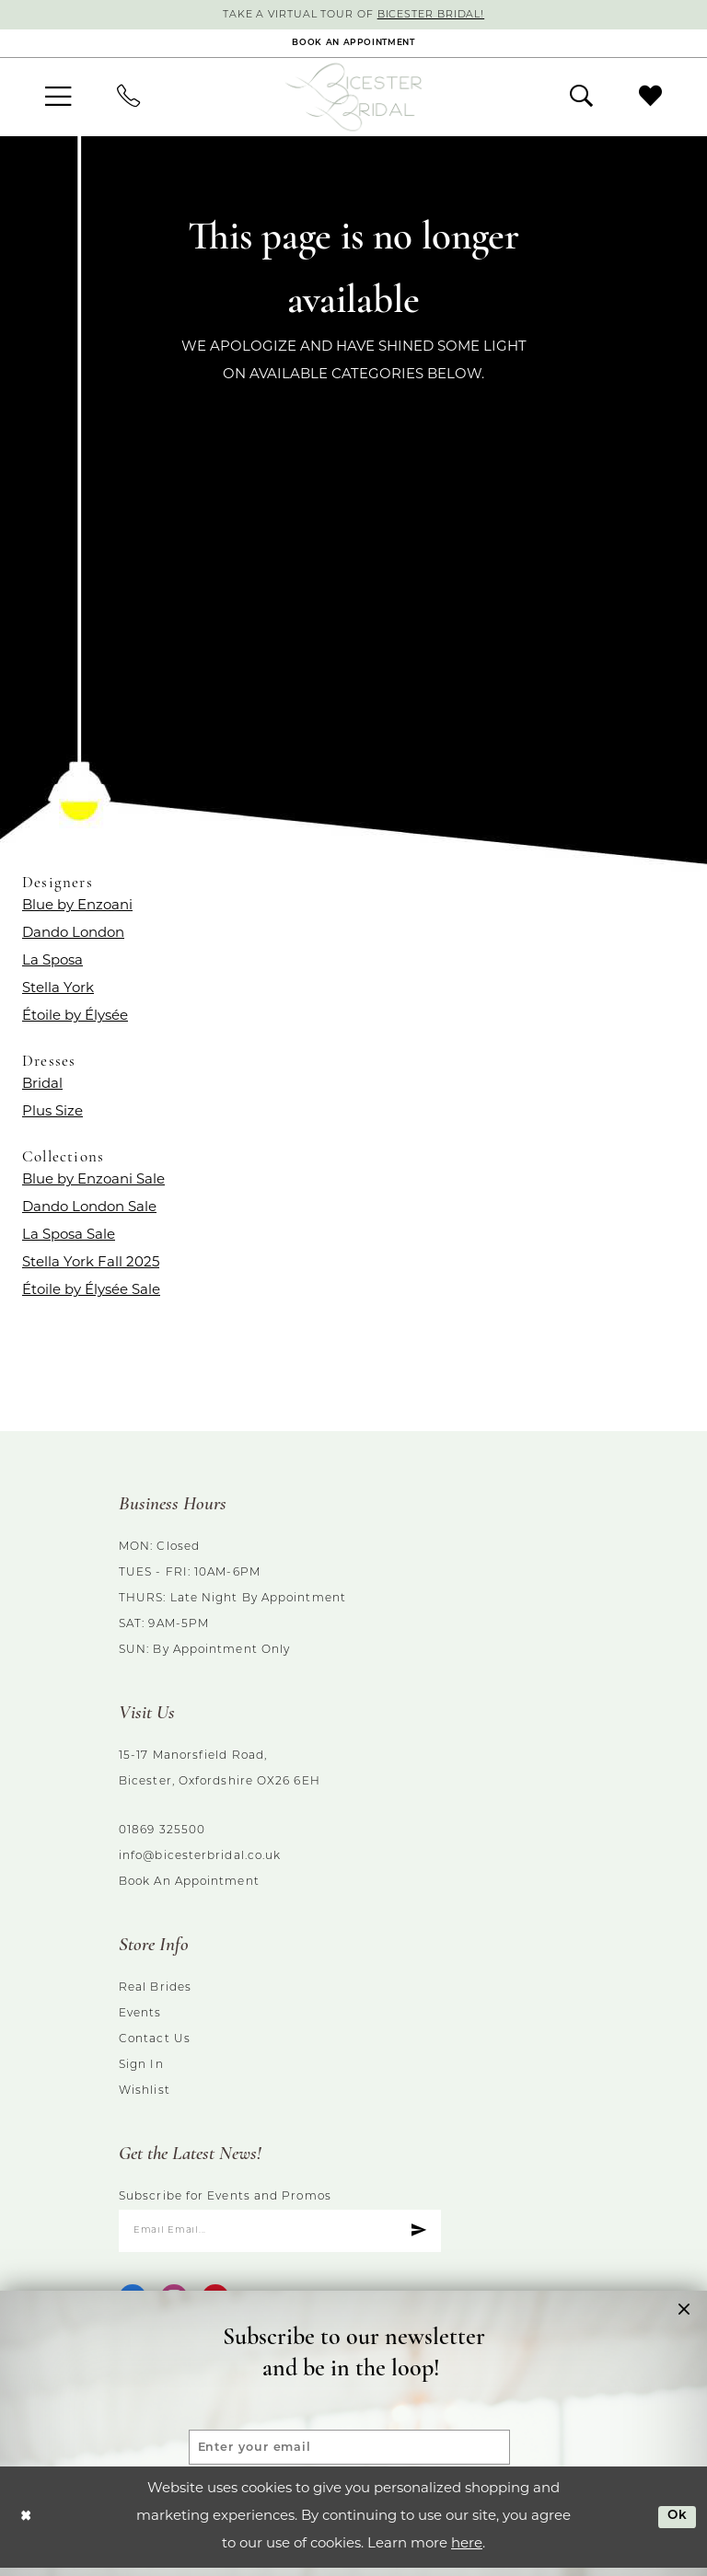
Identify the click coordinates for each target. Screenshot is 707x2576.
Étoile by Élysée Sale (91, 1294)
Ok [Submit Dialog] (675, 2524)
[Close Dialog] (27, 2525)
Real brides (155, 1992)
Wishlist (144, 2095)
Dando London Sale (89, 1212)
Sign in (141, 2069)
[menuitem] (58, 101)
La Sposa (52, 965)
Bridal (42, 1088)
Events (140, 2018)
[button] (58, 101)
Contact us (155, 2044)
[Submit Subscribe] (417, 2237)
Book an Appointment (189, 1886)
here (466, 2552)
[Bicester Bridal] (353, 100)
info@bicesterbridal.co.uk (200, 1860)
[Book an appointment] (353, 45)
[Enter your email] (349, 2439)
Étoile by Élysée (75, 1020)
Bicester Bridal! (438, 15)
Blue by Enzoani (77, 910)
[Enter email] (280, 2237)
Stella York (58, 992)
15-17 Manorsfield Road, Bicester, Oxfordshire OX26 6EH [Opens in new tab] (219, 1773)
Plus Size (52, 1116)
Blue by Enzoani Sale (93, 1184)
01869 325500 (162, 1835)
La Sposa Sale (68, 1239)
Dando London (73, 937)
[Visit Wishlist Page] (650, 100)
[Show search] (581, 100)
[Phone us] (128, 101)
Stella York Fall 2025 (90, 1267)
